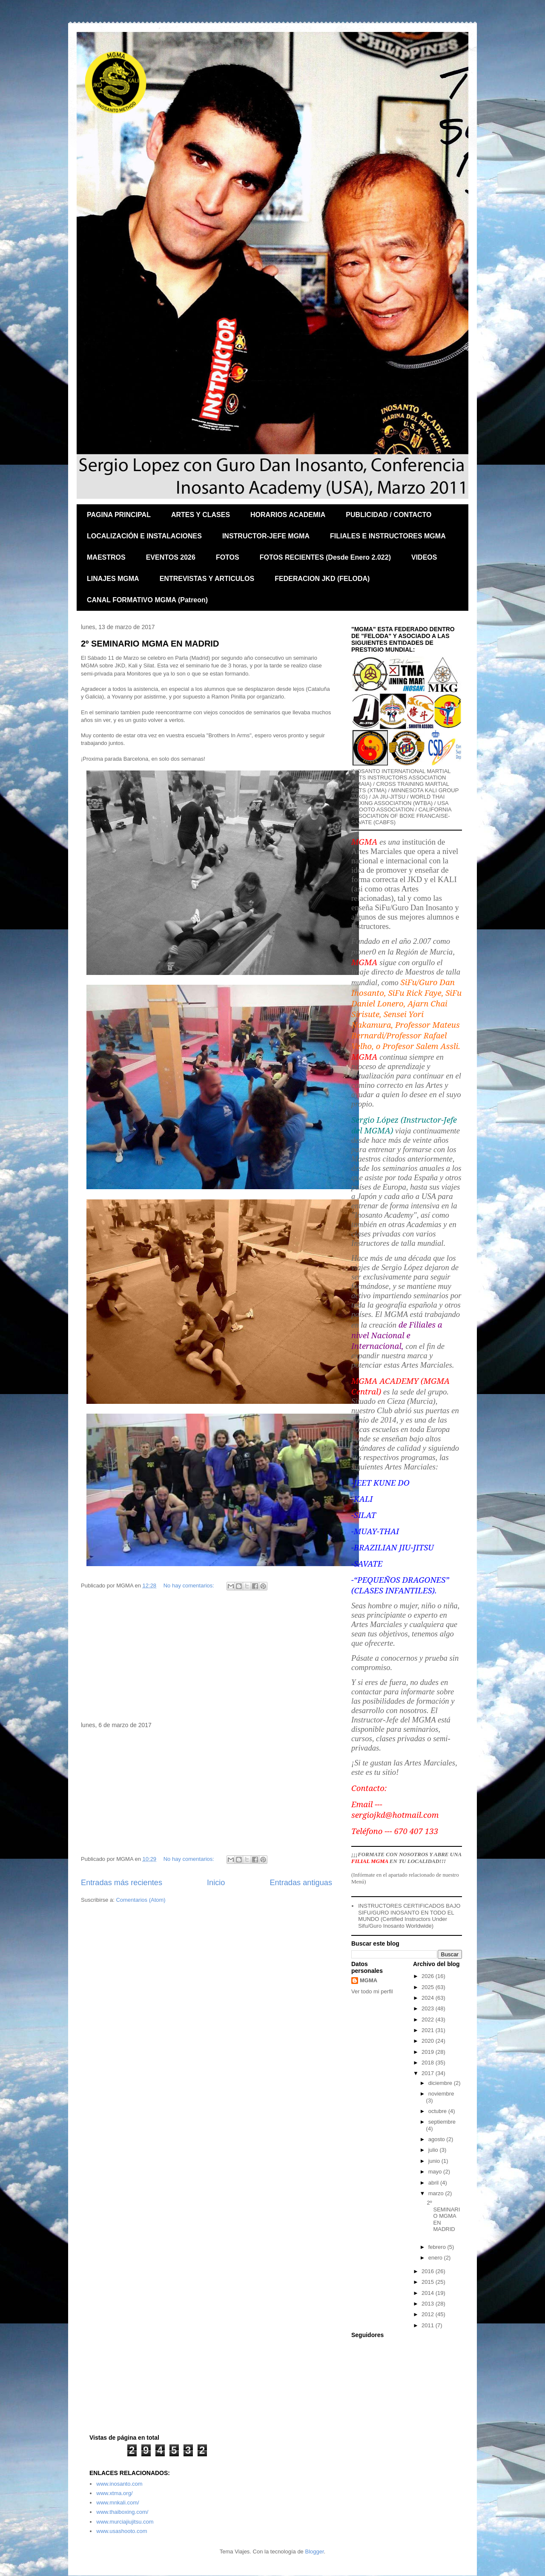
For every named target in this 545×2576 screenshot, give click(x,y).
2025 (429, 1987)
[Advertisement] (206, 1657)
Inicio (216, 1882)
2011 (429, 2325)
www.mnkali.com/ (117, 2502)
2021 (429, 2030)
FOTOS (227, 557)
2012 (429, 2314)
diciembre (441, 2083)
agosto (437, 2139)
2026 (429, 1976)
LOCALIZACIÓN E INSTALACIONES (144, 536)
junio (435, 2161)
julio (434, 2150)
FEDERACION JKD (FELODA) (322, 578)
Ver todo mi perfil (372, 1991)
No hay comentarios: (190, 1585)
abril (434, 2182)
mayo (435, 2171)
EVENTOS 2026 (170, 557)
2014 (429, 2293)
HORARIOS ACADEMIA (287, 514)
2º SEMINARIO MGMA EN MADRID (150, 643)
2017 (429, 2073)
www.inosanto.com (119, 2484)
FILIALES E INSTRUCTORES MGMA (388, 536)
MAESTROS (106, 557)
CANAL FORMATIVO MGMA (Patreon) (147, 600)
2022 (429, 2019)
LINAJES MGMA (113, 578)
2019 (429, 2052)
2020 (429, 2041)
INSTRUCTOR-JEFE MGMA (266, 536)
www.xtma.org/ (114, 2493)
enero (436, 2257)
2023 (429, 2008)
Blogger (314, 2551)
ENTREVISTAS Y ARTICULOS (207, 578)
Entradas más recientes (121, 1882)
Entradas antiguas (301, 1882)
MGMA (368, 1980)
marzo (436, 2193)
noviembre (441, 2093)
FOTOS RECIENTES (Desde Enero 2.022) (325, 557)
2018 (429, 2062)
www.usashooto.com (121, 2531)
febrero (437, 2247)
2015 (429, 2282)
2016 (429, 2271)
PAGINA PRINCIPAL (119, 514)
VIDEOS (424, 557)
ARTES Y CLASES (200, 514)
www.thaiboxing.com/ (122, 2512)
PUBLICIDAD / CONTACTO (388, 514)
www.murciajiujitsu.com (124, 2521)
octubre (438, 2111)
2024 (429, 1998)
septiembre (442, 2122)
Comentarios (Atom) (140, 1900)
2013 (429, 2303)
